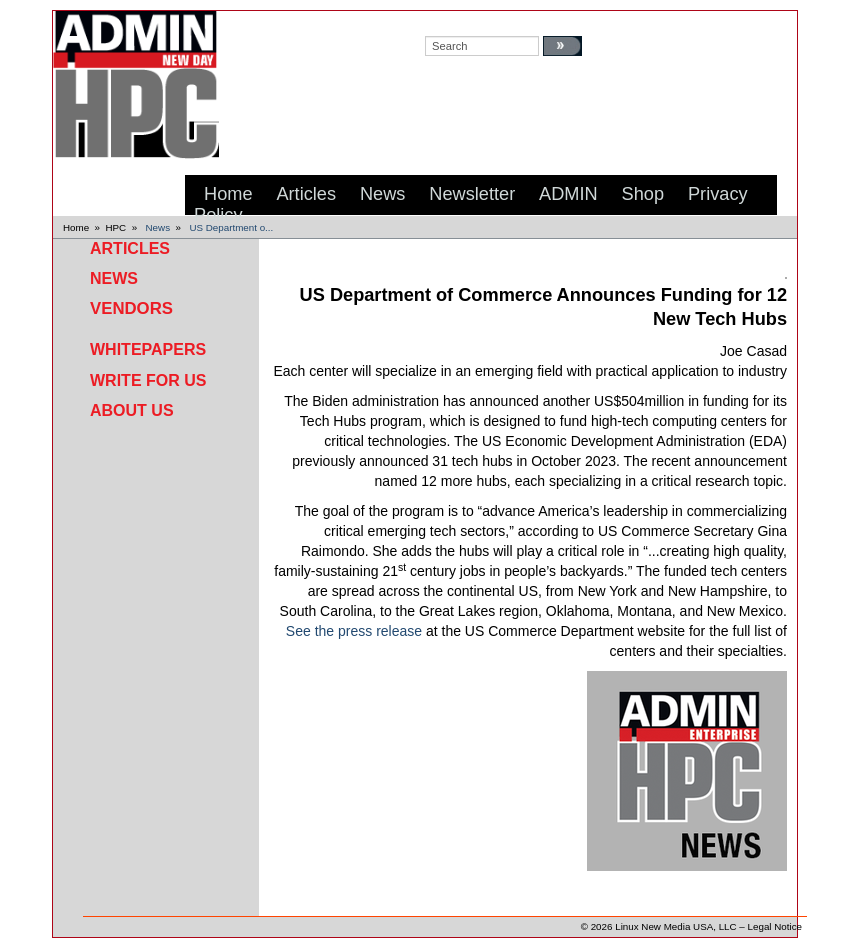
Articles (130, 248)
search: (444, 21)
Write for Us (148, 380)
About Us (132, 410)
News (158, 227)
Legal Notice (775, 926)
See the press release (354, 631)
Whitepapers (148, 349)
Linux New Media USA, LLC (675, 926)
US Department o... (231, 227)
